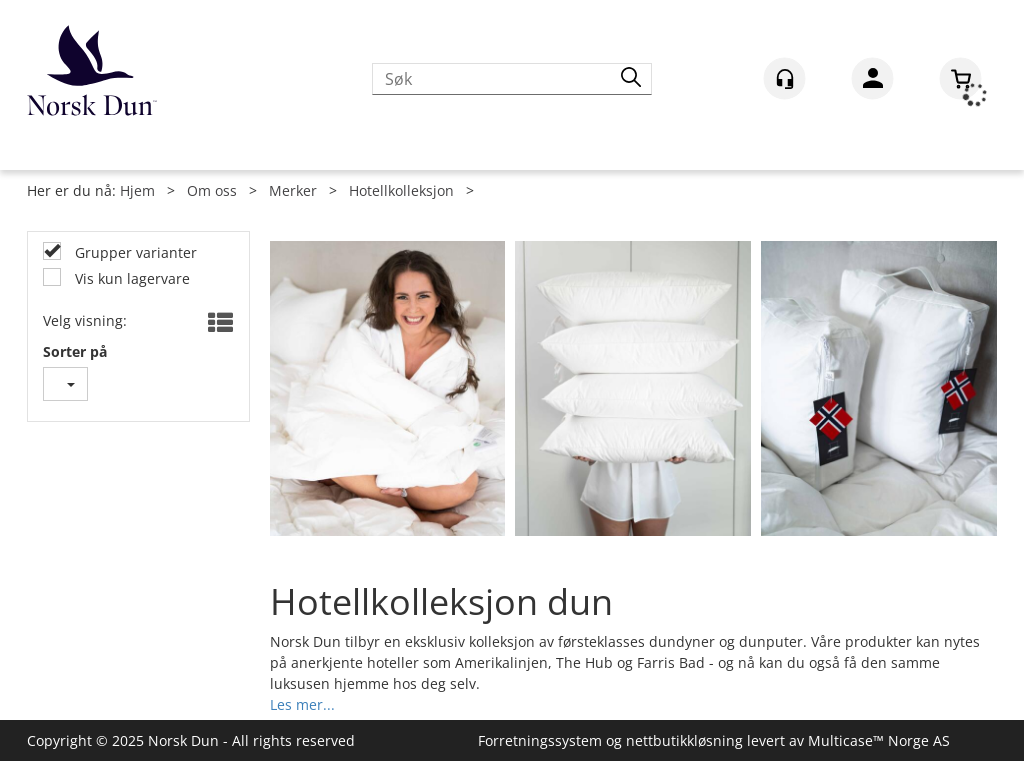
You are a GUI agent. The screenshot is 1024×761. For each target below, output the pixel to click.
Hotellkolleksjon (401, 190)
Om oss (212, 190)
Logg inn (872, 82)
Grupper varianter (134, 252)
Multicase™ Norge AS (879, 740)
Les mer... (302, 702)
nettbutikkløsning (684, 740)
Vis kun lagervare (130, 278)
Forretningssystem (540, 740)
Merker (293, 190)
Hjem (137, 190)
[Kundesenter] (784, 78)
